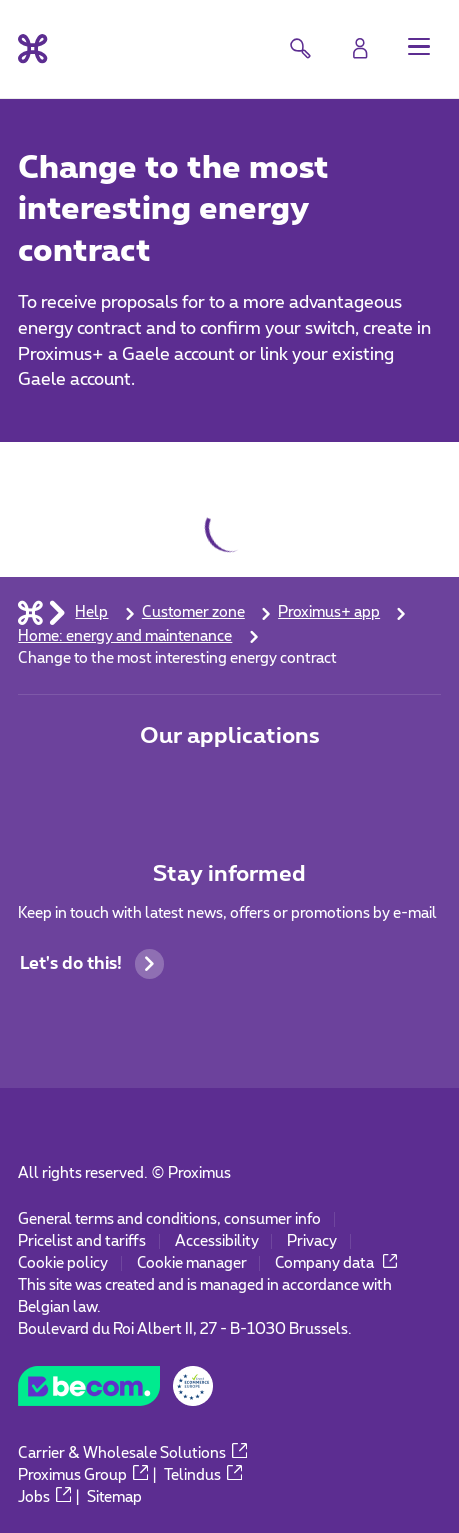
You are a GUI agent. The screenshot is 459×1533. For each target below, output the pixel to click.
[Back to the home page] (32, 48)
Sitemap (114, 1497)
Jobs (44, 1497)
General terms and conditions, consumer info (169, 1219)
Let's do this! (92, 963)
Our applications (230, 736)
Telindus (203, 1475)
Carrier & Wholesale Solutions (132, 1453)
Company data (336, 1263)
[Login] (360, 48)
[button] (419, 46)
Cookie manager (192, 1263)
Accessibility (217, 1241)
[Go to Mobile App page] (161, 787)
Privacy (312, 1241)
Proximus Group (83, 1475)
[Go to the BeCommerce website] (115, 1392)
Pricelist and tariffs (82, 1241)
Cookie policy (63, 1263)
